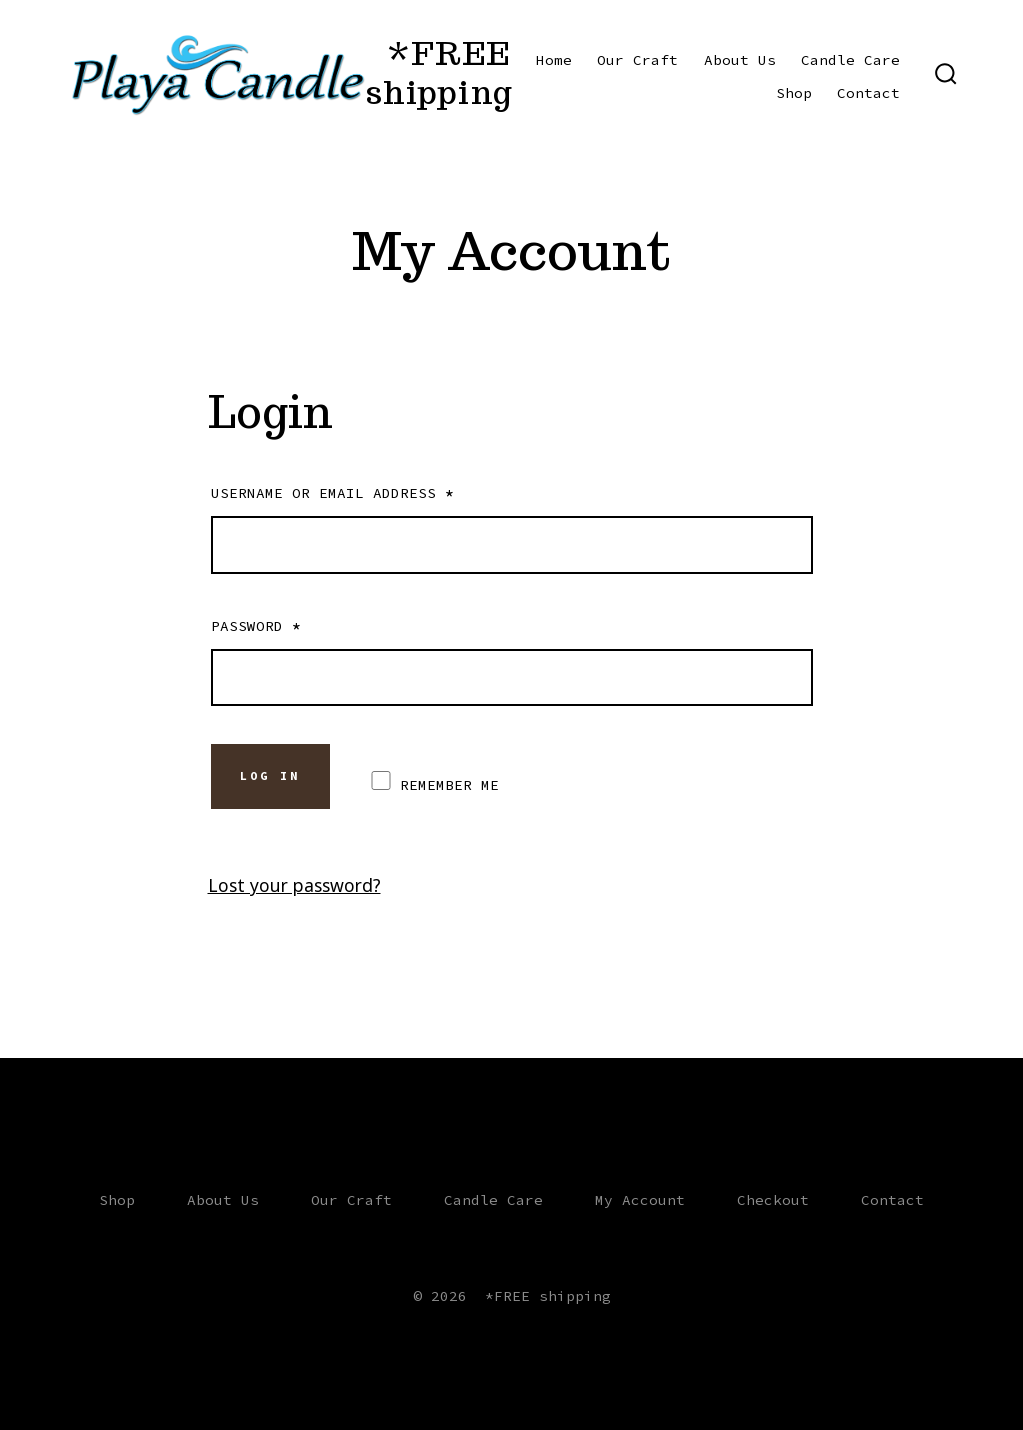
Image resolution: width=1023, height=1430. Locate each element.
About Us (740, 60)
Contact (868, 93)
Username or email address (332, 493)
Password (256, 626)
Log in (270, 776)
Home (554, 60)
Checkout (773, 1200)
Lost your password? (294, 885)
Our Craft (637, 60)
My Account (640, 1200)
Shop (794, 93)
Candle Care (850, 60)
